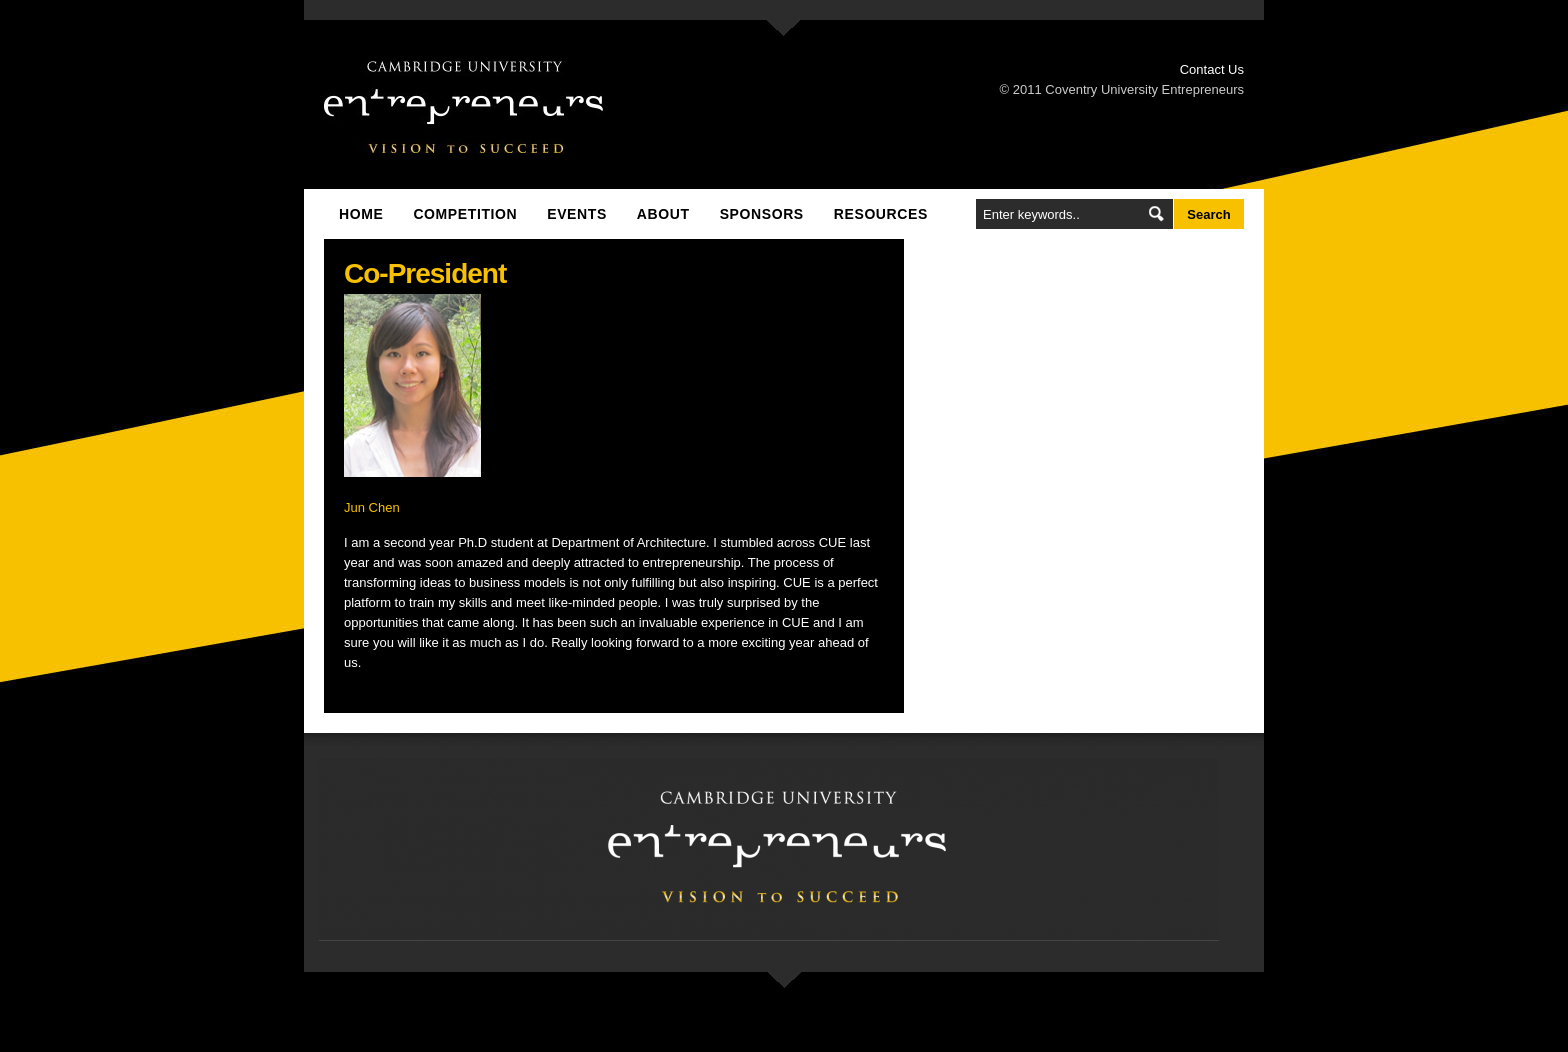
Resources (881, 214)
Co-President (425, 273)
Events (577, 214)
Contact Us (1212, 69)
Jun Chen (372, 507)
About (663, 214)
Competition (465, 214)
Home (361, 214)
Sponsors (762, 214)
